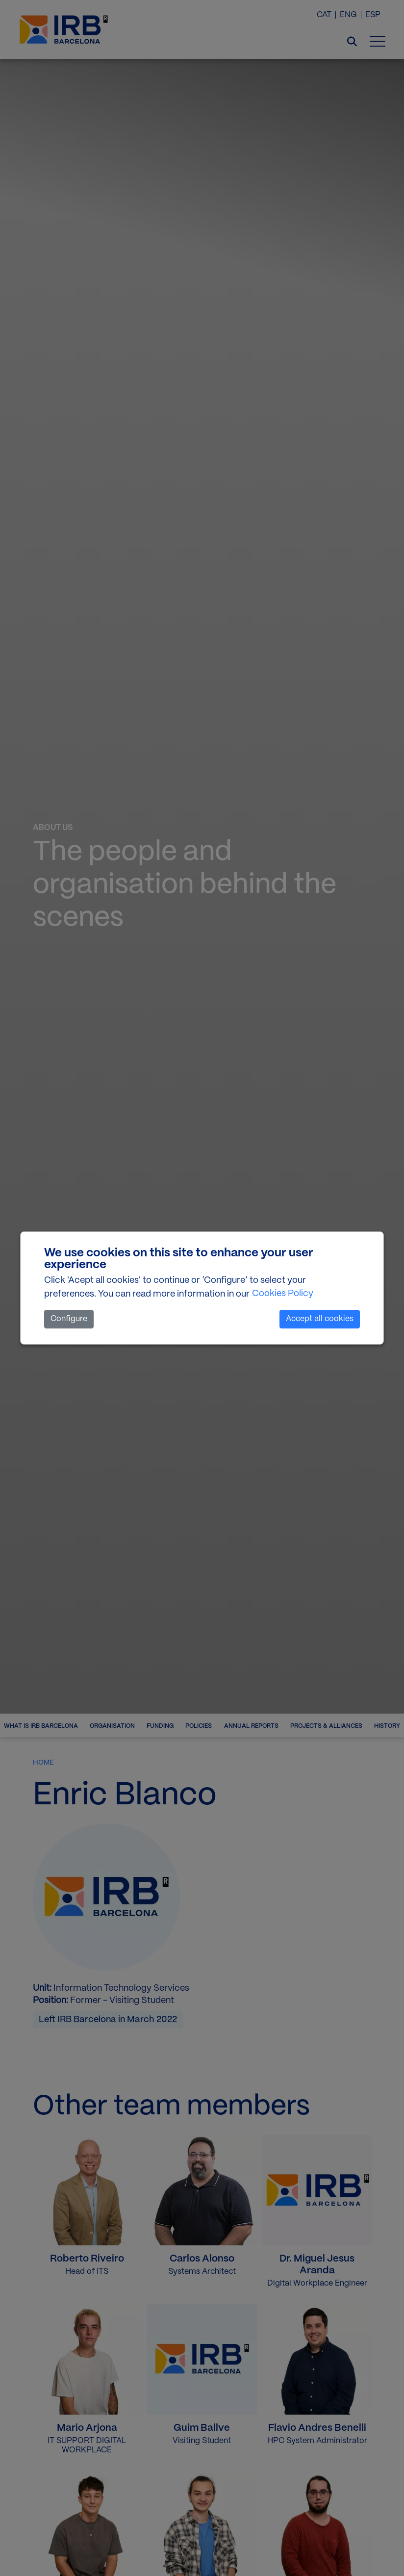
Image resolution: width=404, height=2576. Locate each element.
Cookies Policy (282, 1293)
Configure (68, 1319)
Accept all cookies (320, 1319)
